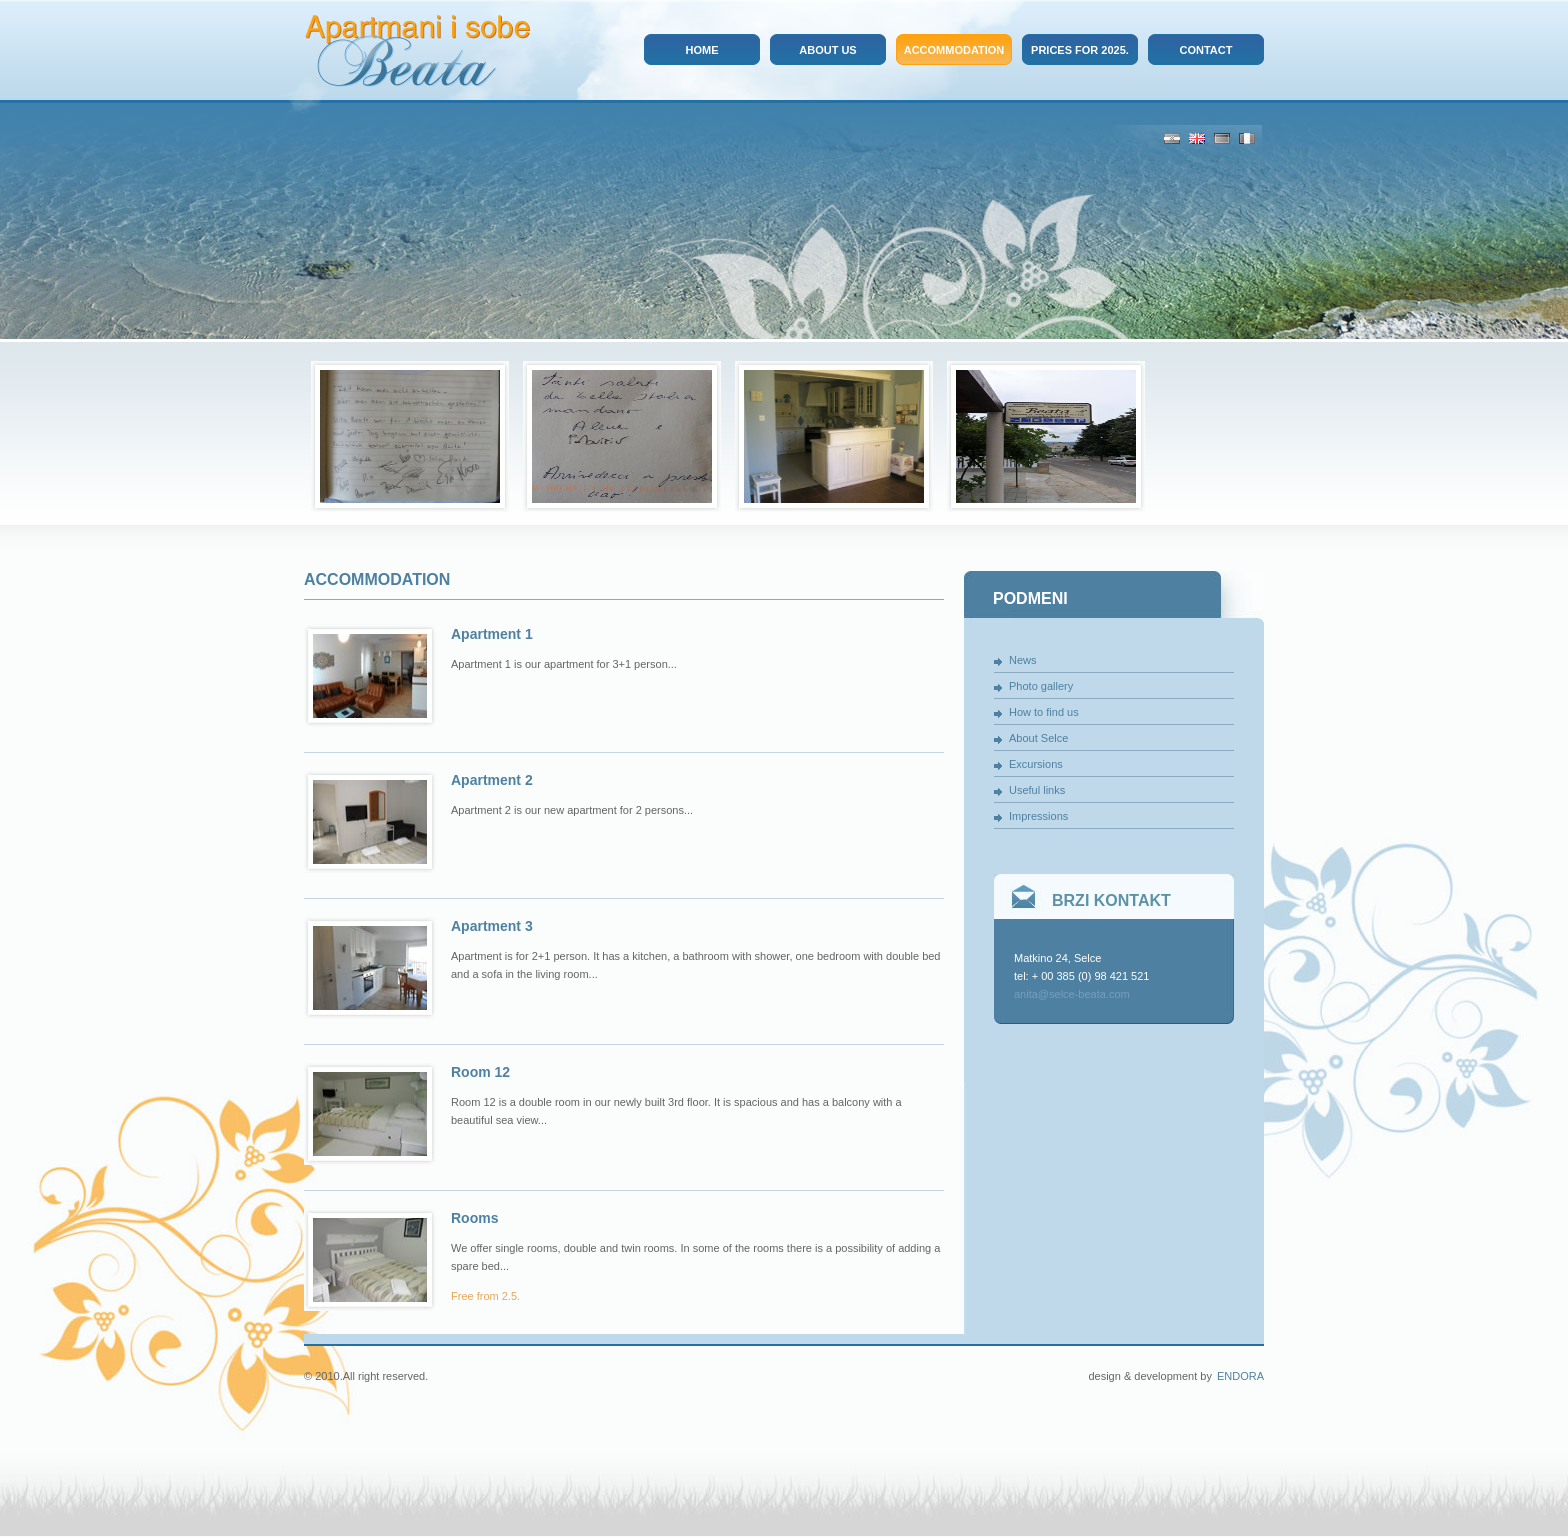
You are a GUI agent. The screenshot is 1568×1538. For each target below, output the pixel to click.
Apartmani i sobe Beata (417, 51)
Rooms (474, 1218)
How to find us (1044, 712)
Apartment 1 (492, 634)
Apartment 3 (492, 926)
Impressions (1038, 816)
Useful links (1037, 790)
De (1222, 138)
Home (702, 50)
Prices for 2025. (1080, 50)
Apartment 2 (492, 780)
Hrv (1172, 138)
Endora (1240, 1376)
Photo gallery (1041, 686)
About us (827, 50)
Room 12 (480, 1072)
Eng (1197, 138)
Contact (1206, 50)
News (1023, 660)
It (1247, 138)
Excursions (1036, 764)
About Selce (1038, 738)
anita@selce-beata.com (1072, 994)
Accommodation (954, 50)
